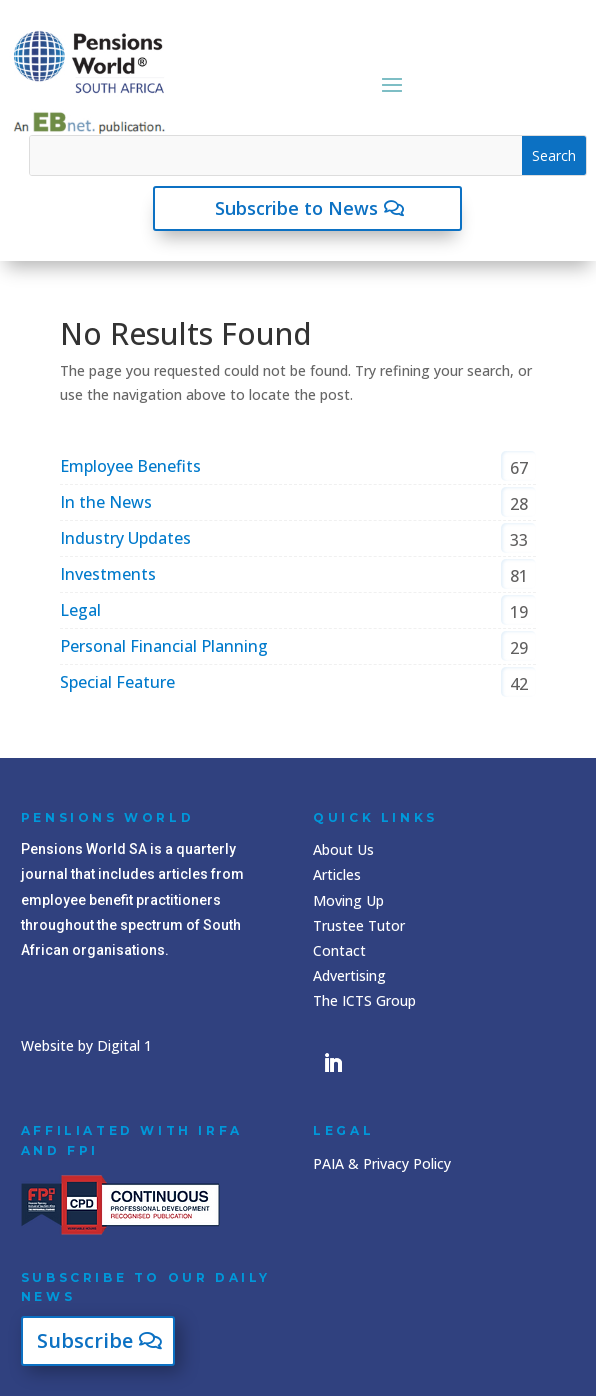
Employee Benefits (130, 466)
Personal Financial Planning (164, 646)
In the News (106, 502)
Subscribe (85, 1340)
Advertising (349, 975)
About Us (343, 849)
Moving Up (348, 900)
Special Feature (117, 682)
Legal (80, 610)
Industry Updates (125, 538)
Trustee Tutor (359, 925)
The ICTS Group (364, 1000)
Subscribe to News (296, 208)
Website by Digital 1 (86, 1045)
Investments (108, 574)
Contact (339, 950)
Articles (337, 874)
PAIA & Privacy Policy (382, 1163)
